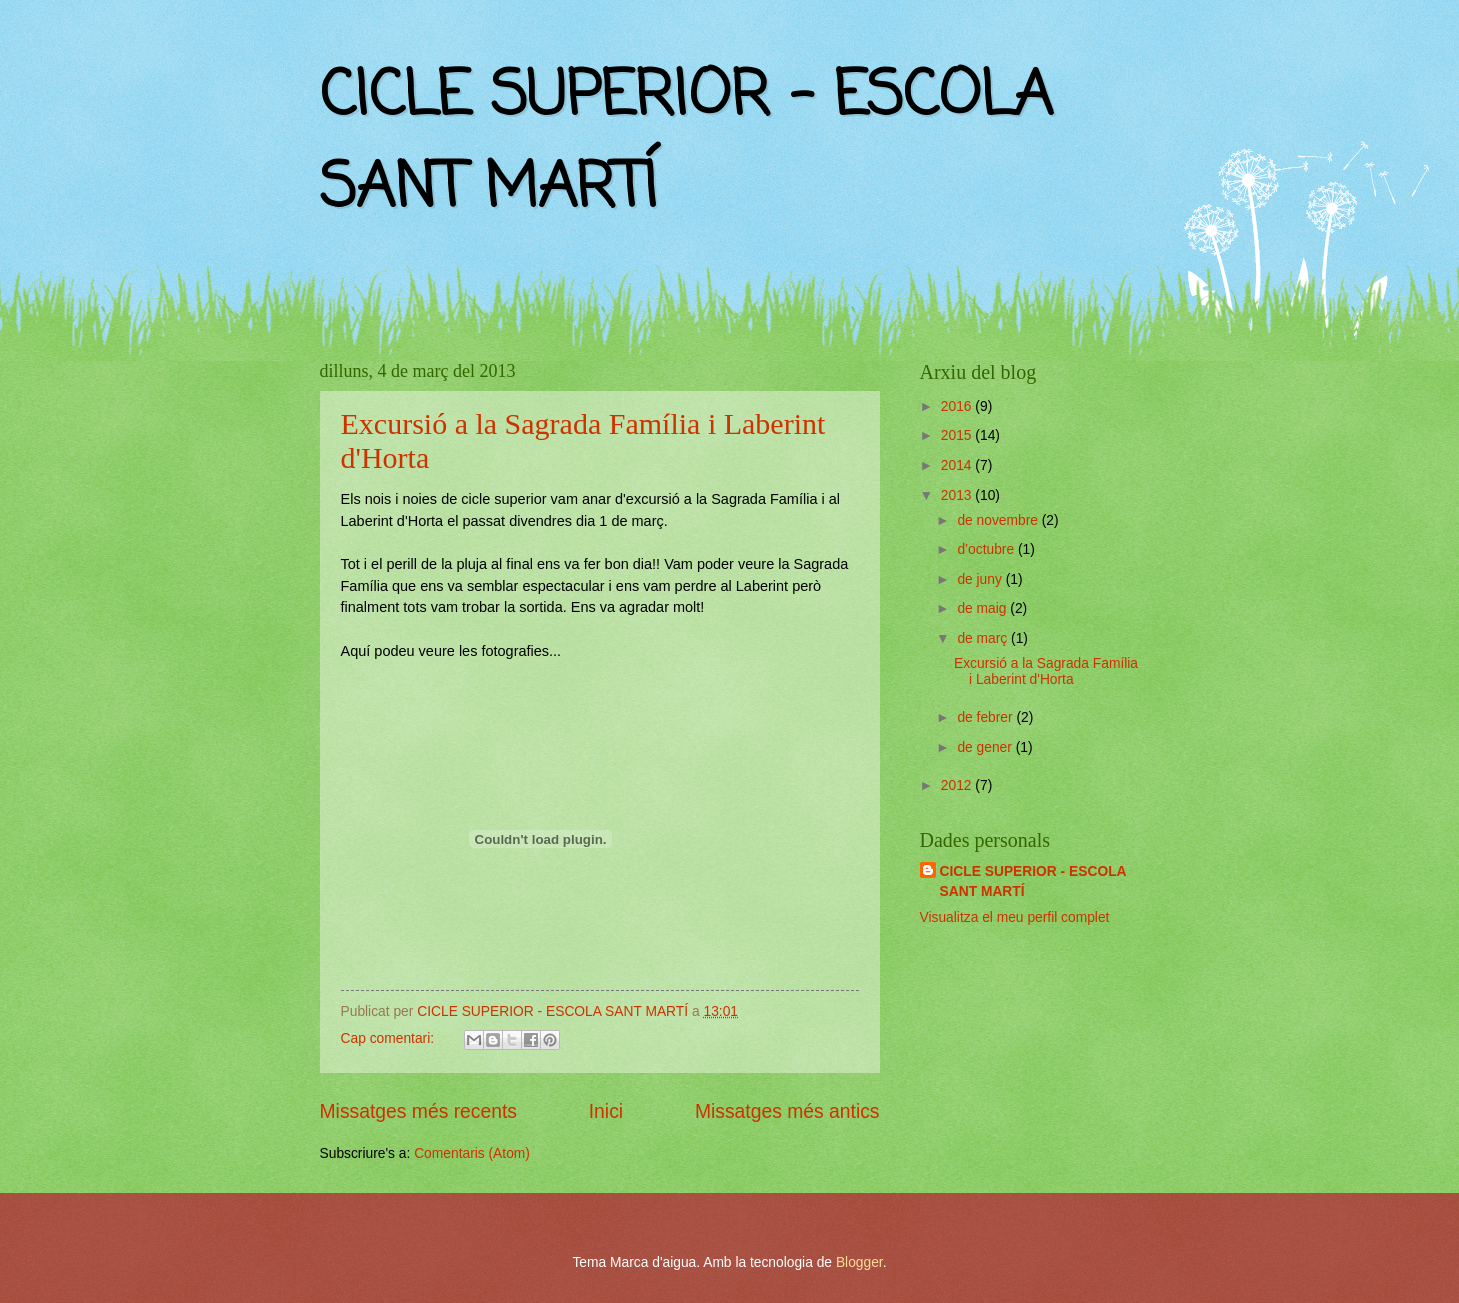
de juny (981, 579)
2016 (958, 406)
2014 (958, 465)
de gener (986, 747)
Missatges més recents (418, 1111)
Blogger (859, 1262)
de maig (983, 608)
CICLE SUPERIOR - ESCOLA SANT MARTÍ (1033, 881)
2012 (958, 785)
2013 (958, 495)
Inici (606, 1111)
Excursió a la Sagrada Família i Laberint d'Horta (1046, 672)
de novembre (999, 520)
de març (984, 638)
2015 (958, 435)
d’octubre (987, 549)
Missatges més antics (787, 1111)
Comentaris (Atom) (472, 1153)
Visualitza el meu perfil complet (1015, 917)
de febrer (986, 717)
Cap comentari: (389, 1038)
